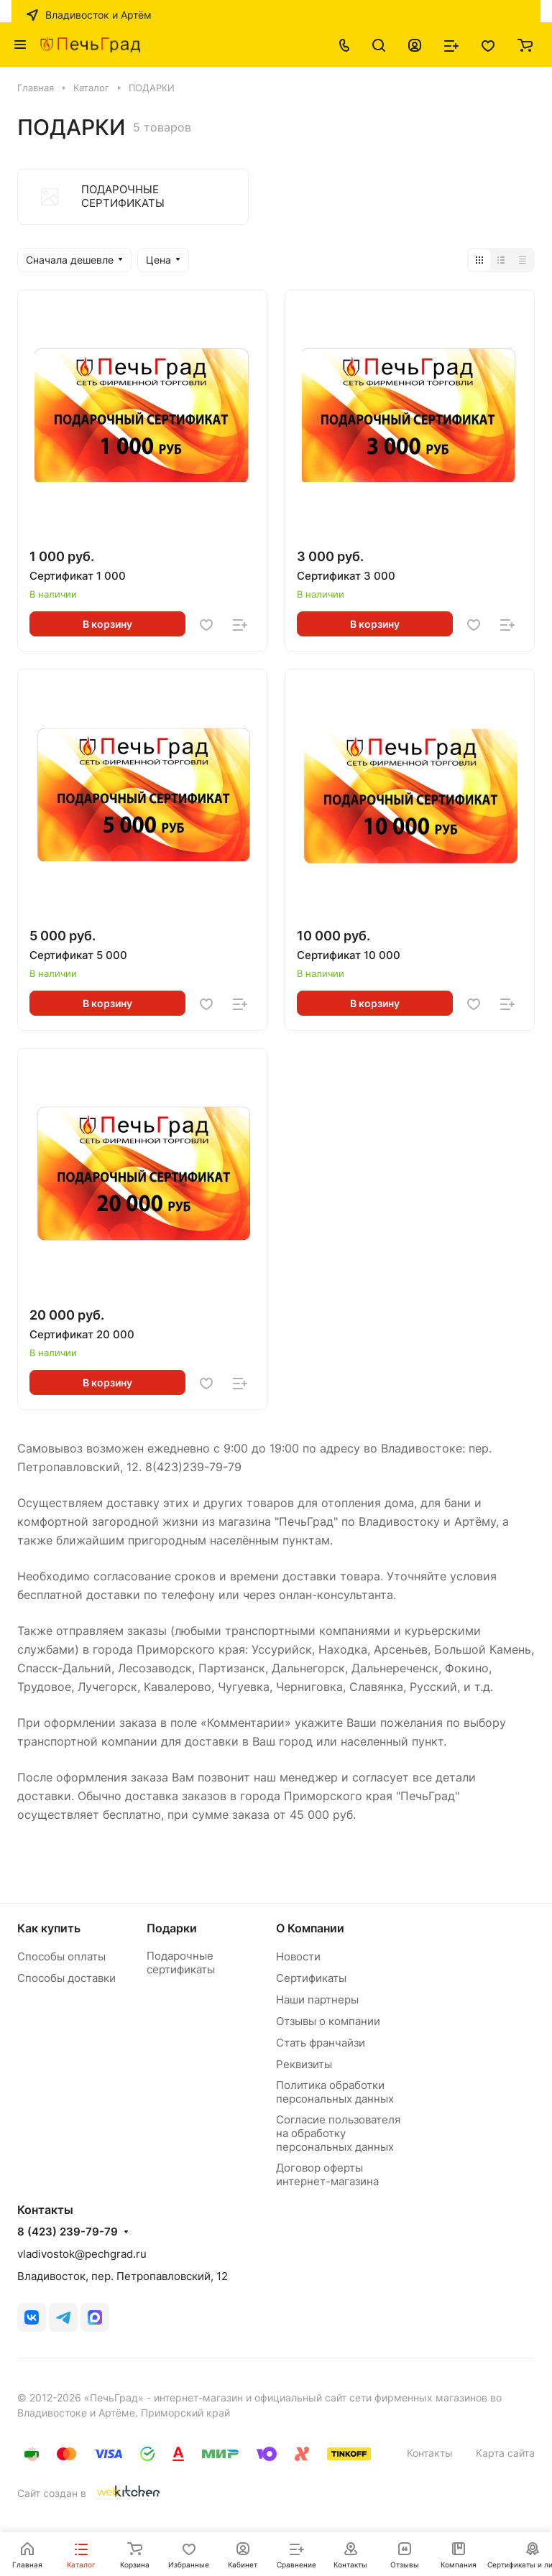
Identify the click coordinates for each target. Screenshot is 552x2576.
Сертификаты (311, 1978)
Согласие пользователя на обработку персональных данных (338, 2133)
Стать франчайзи (320, 2042)
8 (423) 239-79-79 (67, 2231)
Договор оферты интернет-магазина (327, 2174)
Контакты (430, 2453)
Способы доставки (66, 1978)
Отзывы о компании (328, 2021)
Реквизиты (304, 2064)
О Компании (310, 1928)
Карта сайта (505, 2453)
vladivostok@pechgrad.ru (82, 2254)
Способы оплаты (61, 1956)
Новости (298, 1956)
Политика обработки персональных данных (335, 2091)
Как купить (48, 1928)
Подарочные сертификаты (181, 1962)
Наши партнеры (317, 1999)
